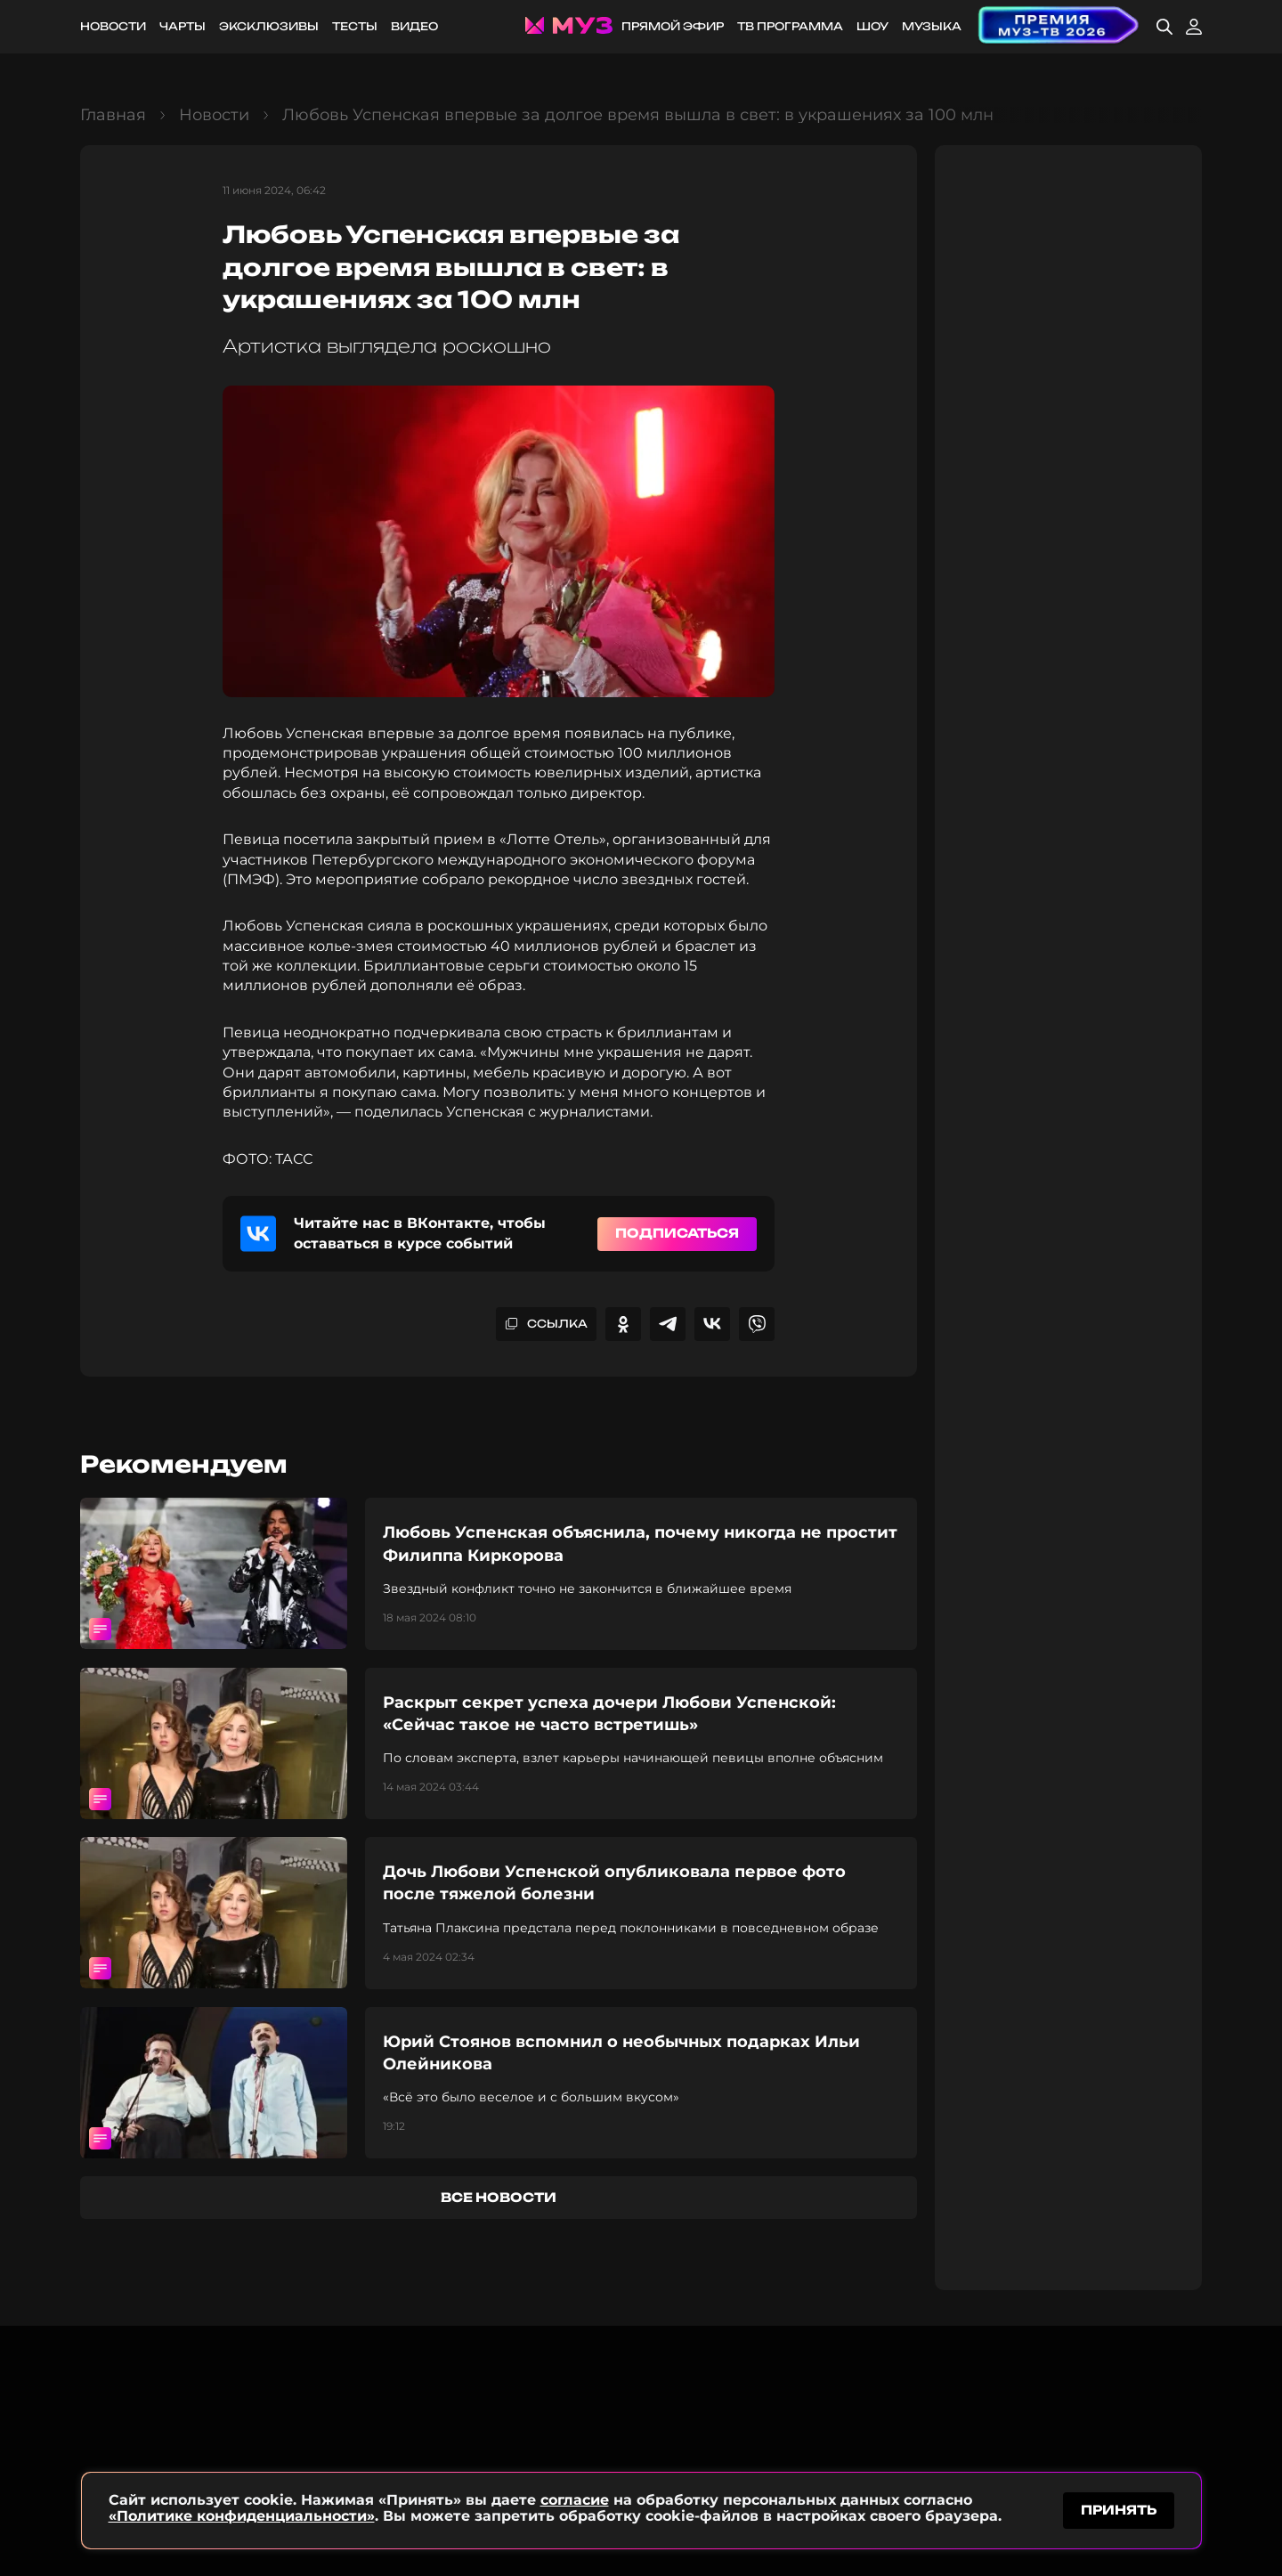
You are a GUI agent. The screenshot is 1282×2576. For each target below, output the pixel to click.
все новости (498, 2197)
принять (1118, 2507)
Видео (414, 26)
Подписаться (677, 1232)
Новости (113, 26)
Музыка (931, 26)
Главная (113, 115)
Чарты (182, 26)
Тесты (354, 26)
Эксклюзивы (269, 26)
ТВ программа (790, 26)
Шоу (872, 26)
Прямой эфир (672, 26)
